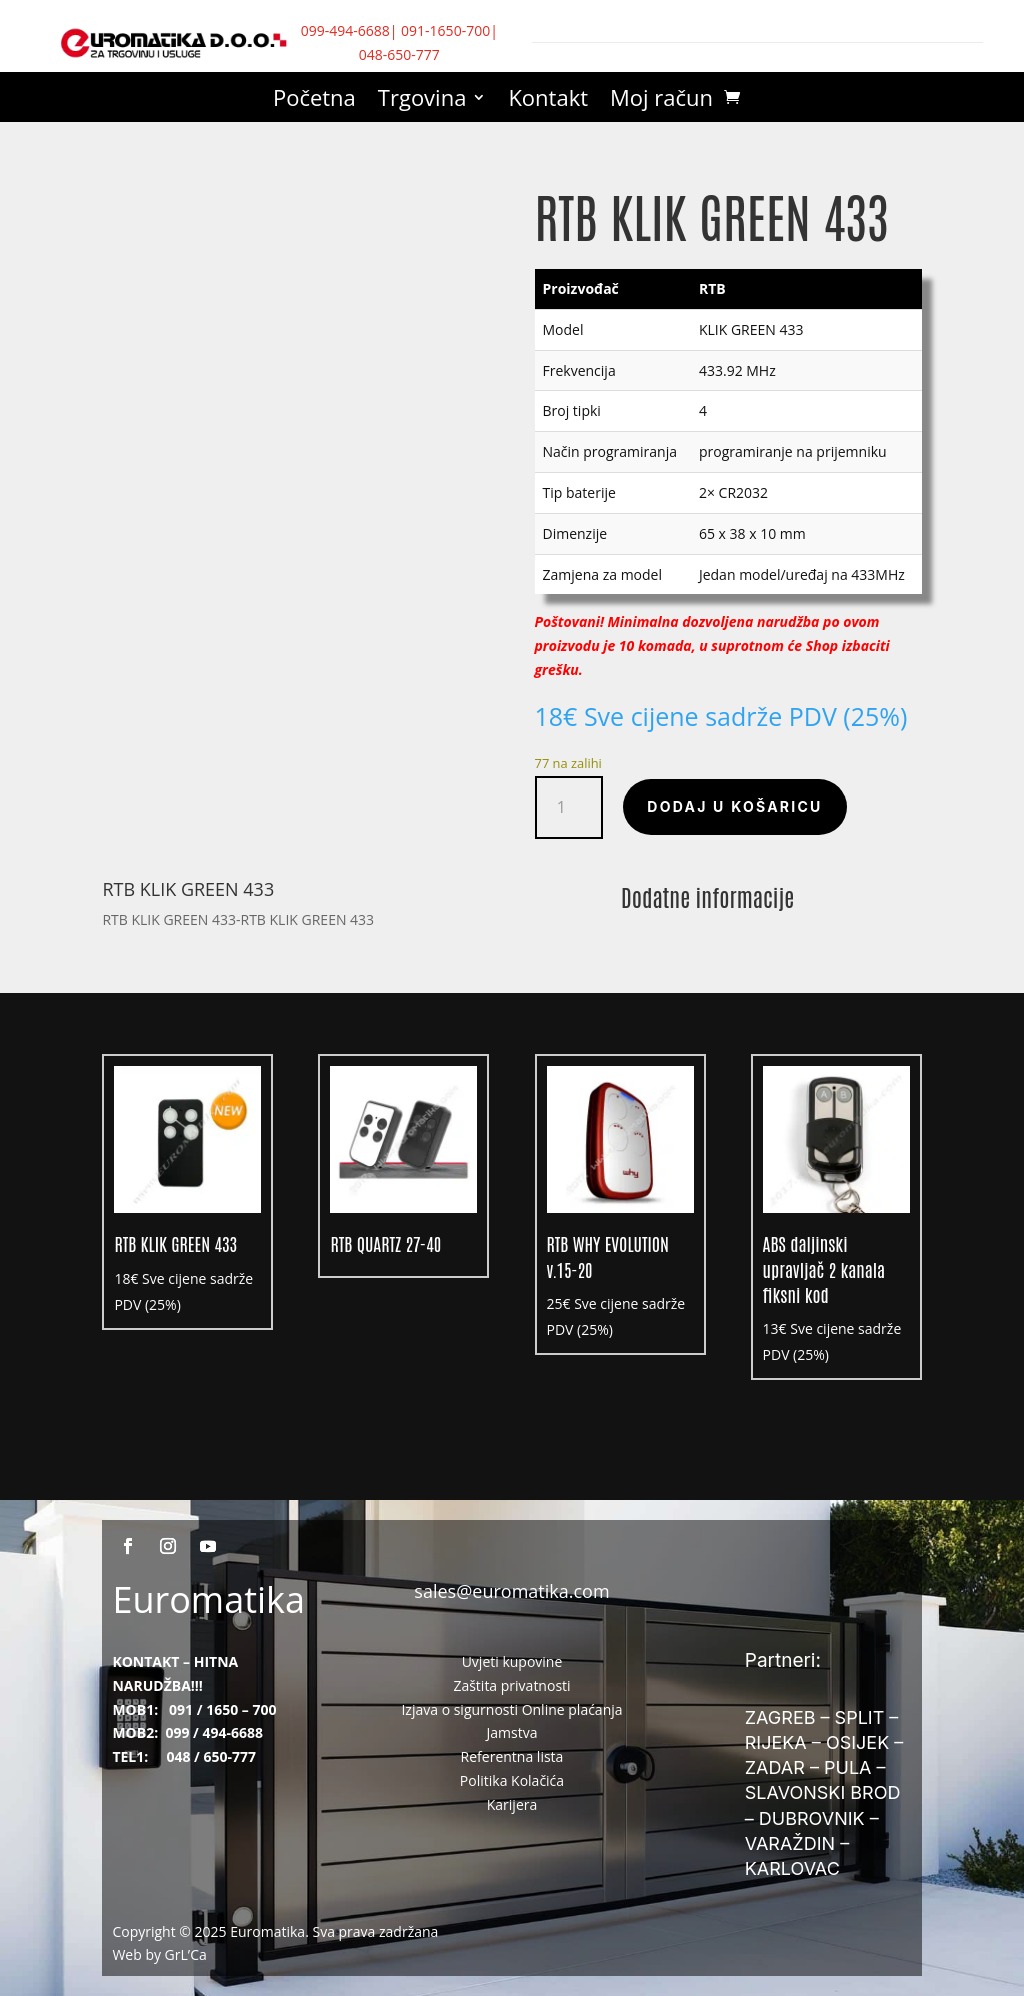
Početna (314, 101)
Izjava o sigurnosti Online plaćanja (511, 1709)
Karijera (512, 1804)
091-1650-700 (445, 30)
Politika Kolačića (512, 1780)
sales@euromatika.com (511, 1591)
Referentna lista (512, 1756)
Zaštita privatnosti (511, 1685)
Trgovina (422, 101)
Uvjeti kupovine (512, 1661)
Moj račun (661, 101)
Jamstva (512, 1732)
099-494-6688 (345, 30)
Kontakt (548, 101)
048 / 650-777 (211, 1756)
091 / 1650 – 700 (222, 1709)
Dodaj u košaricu (734, 806)
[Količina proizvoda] (569, 807)
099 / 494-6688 (214, 1732)
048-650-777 (399, 54)
